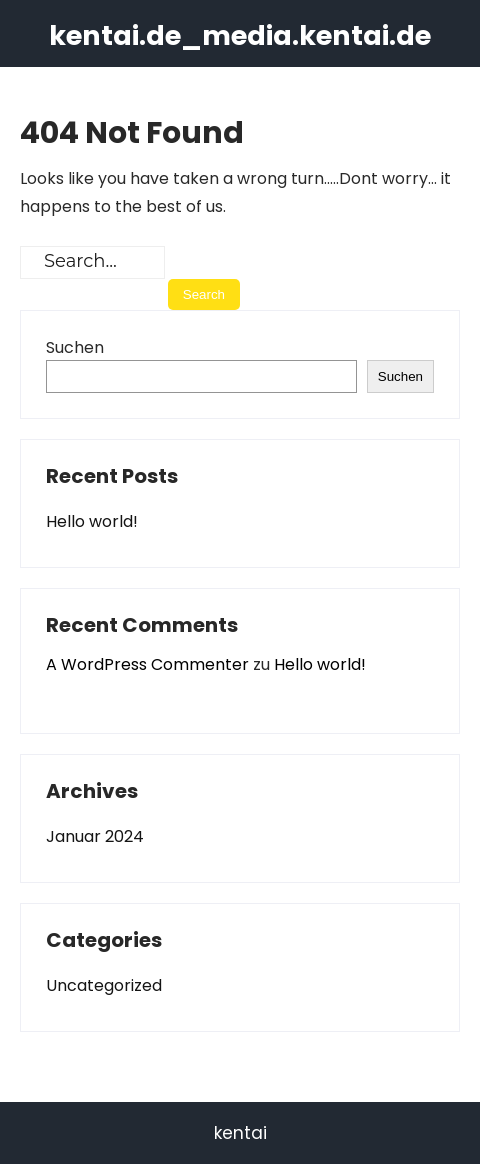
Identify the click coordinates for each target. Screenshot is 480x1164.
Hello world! (92, 521)
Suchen (75, 347)
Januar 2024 (95, 836)
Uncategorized (104, 985)
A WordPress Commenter (147, 664)
